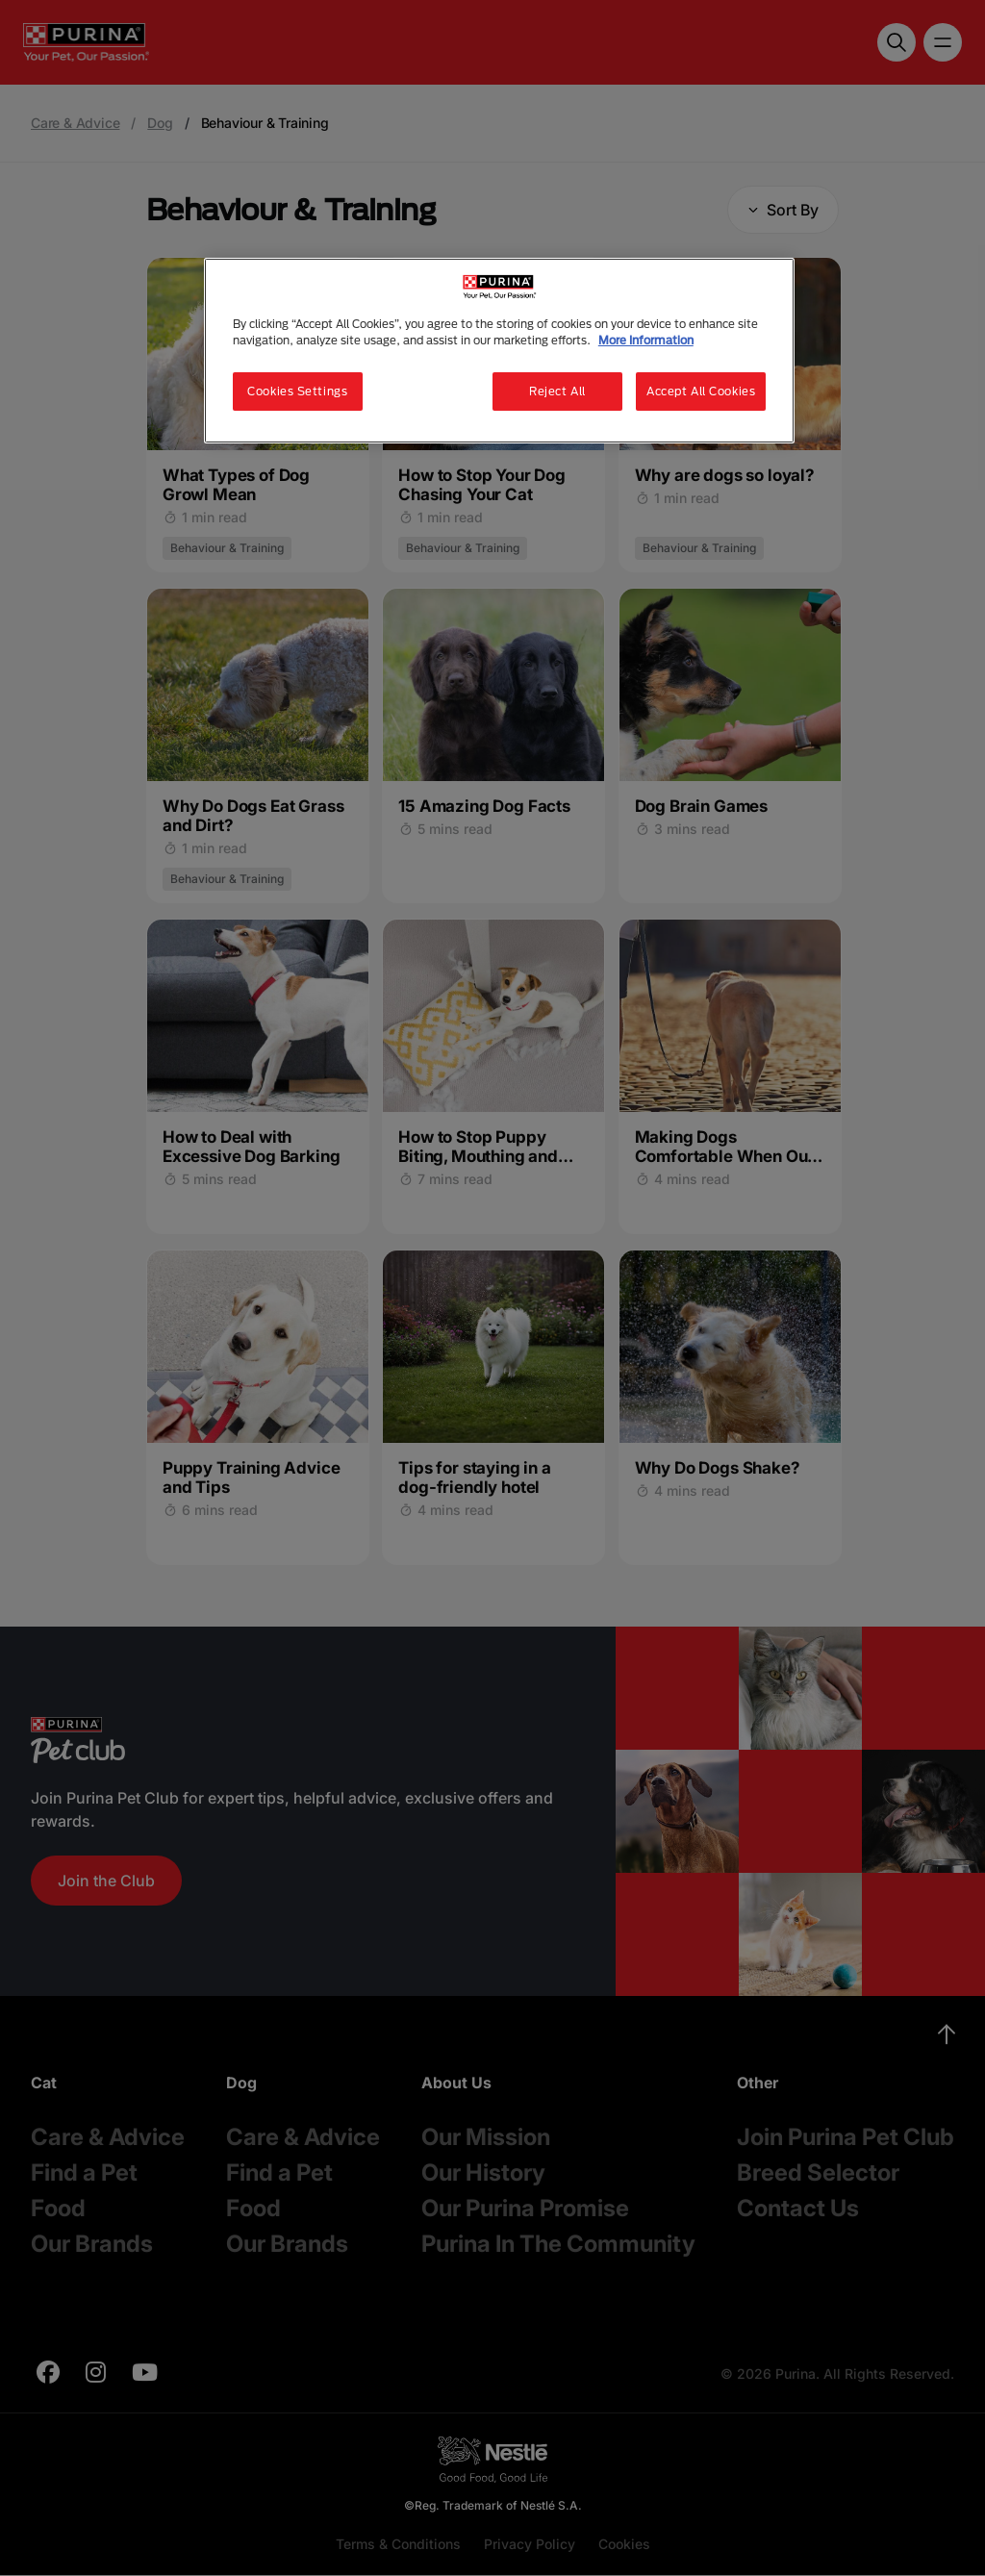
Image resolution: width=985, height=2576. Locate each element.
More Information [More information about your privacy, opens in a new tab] (646, 340)
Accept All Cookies (700, 391)
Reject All (557, 391)
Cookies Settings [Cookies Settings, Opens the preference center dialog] (297, 391)
